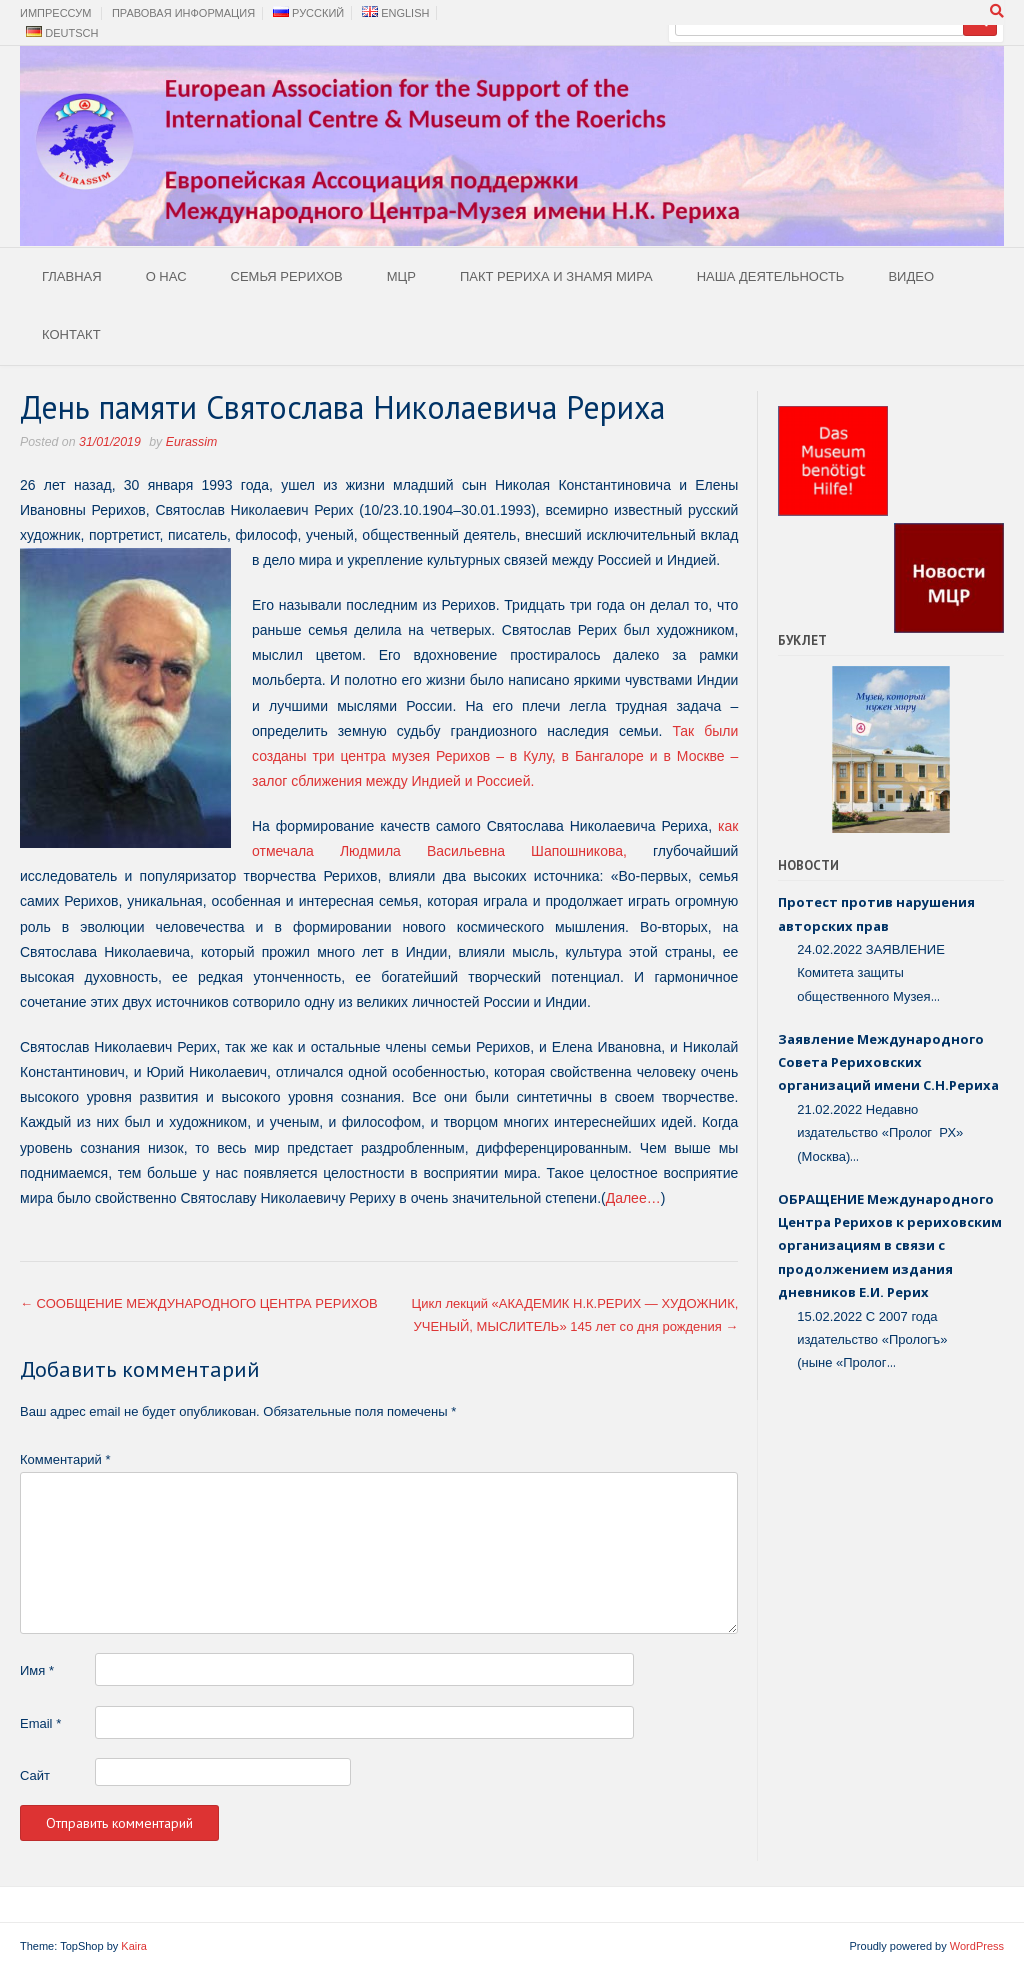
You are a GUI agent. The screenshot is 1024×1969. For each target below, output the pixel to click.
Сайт (35, 1775)
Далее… (633, 1198)
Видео (911, 276)
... (935, 996)
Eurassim (191, 442)
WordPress (977, 1946)
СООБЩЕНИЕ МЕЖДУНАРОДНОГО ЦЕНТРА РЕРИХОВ (199, 1303)
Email (40, 1723)
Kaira (134, 1946)
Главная (72, 276)
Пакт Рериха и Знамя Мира (556, 276)
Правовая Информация (183, 13)
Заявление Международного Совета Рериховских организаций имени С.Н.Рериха (888, 1062)
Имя (37, 1670)
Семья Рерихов (287, 276)
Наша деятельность (771, 276)
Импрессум (55, 13)
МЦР (401, 276)
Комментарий (65, 1459)
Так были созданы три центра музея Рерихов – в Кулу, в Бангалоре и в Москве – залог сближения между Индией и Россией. (495, 756)
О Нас (166, 276)
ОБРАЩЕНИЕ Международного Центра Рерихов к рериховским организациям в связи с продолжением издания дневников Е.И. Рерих (890, 1246)
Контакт (71, 334)
